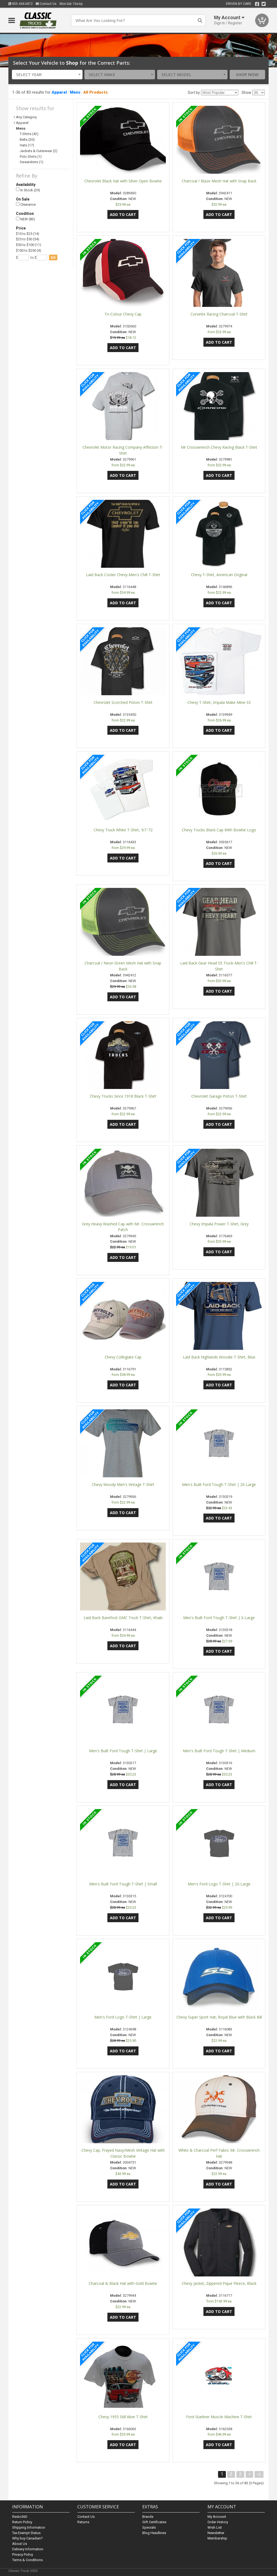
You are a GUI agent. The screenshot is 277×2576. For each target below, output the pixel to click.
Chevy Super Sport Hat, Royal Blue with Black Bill (219, 2017)
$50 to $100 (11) (28, 245)
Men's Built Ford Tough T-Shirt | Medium (219, 1750)
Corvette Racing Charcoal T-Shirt (219, 314)
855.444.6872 (20, 4)
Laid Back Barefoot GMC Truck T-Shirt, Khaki (123, 1617)
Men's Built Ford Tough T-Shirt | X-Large (219, 1617)
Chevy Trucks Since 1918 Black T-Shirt (123, 1096)
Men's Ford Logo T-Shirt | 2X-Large (219, 1883)
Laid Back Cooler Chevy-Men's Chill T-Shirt (123, 574)
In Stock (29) (28, 190)
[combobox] (47, 74)
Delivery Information (27, 2549)
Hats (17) (27, 145)
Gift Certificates (154, 2522)
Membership (217, 2538)
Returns (83, 2522)
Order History (217, 2522)
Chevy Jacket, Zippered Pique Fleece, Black (219, 2283)
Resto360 (19, 2517)
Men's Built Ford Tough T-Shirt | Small (123, 1883)
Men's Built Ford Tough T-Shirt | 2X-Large (219, 1484)
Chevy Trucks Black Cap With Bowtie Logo (219, 829)
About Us (19, 2544)
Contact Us (46, 4)
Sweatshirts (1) (31, 162)
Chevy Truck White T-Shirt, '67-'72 (123, 829)
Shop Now (247, 74)
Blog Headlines (154, 2533)
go (53, 257)
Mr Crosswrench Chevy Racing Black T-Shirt (219, 447)
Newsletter (215, 2533)
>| (259, 2474)
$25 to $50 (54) (27, 239)
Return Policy (22, 2522)
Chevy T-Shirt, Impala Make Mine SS (219, 702)
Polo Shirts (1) (31, 157)
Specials (149, 2527)
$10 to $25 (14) (27, 234)
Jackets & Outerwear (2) (38, 151)
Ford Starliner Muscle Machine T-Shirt (219, 2416)
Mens (75, 92)
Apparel (59, 92)
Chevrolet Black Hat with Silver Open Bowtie (123, 180)
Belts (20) (27, 139)
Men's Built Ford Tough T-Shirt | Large (123, 1750)
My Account (216, 2517)
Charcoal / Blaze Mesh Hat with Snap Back (219, 180)
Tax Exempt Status (26, 2533)
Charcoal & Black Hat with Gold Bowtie (123, 2283)
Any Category (26, 117)
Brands (147, 2517)
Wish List (214, 2527)
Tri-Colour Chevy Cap (122, 314)
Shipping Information (28, 2527)
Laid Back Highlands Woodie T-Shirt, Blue (219, 1357)
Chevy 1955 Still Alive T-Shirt (123, 2416)
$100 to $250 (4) (28, 250)
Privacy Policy (22, 2554)
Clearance (26, 204)
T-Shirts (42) (29, 134)
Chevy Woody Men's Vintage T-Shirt (123, 1484)
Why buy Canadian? (27, 2538)
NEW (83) (25, 219)
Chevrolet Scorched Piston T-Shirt (123, 702)
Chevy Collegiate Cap (123, 1357)
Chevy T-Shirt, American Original (219, 574)
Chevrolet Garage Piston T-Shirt (219, 1096)
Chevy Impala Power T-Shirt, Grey (219, 1223)
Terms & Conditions (27, 2560)
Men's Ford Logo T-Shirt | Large (122, 2017)
